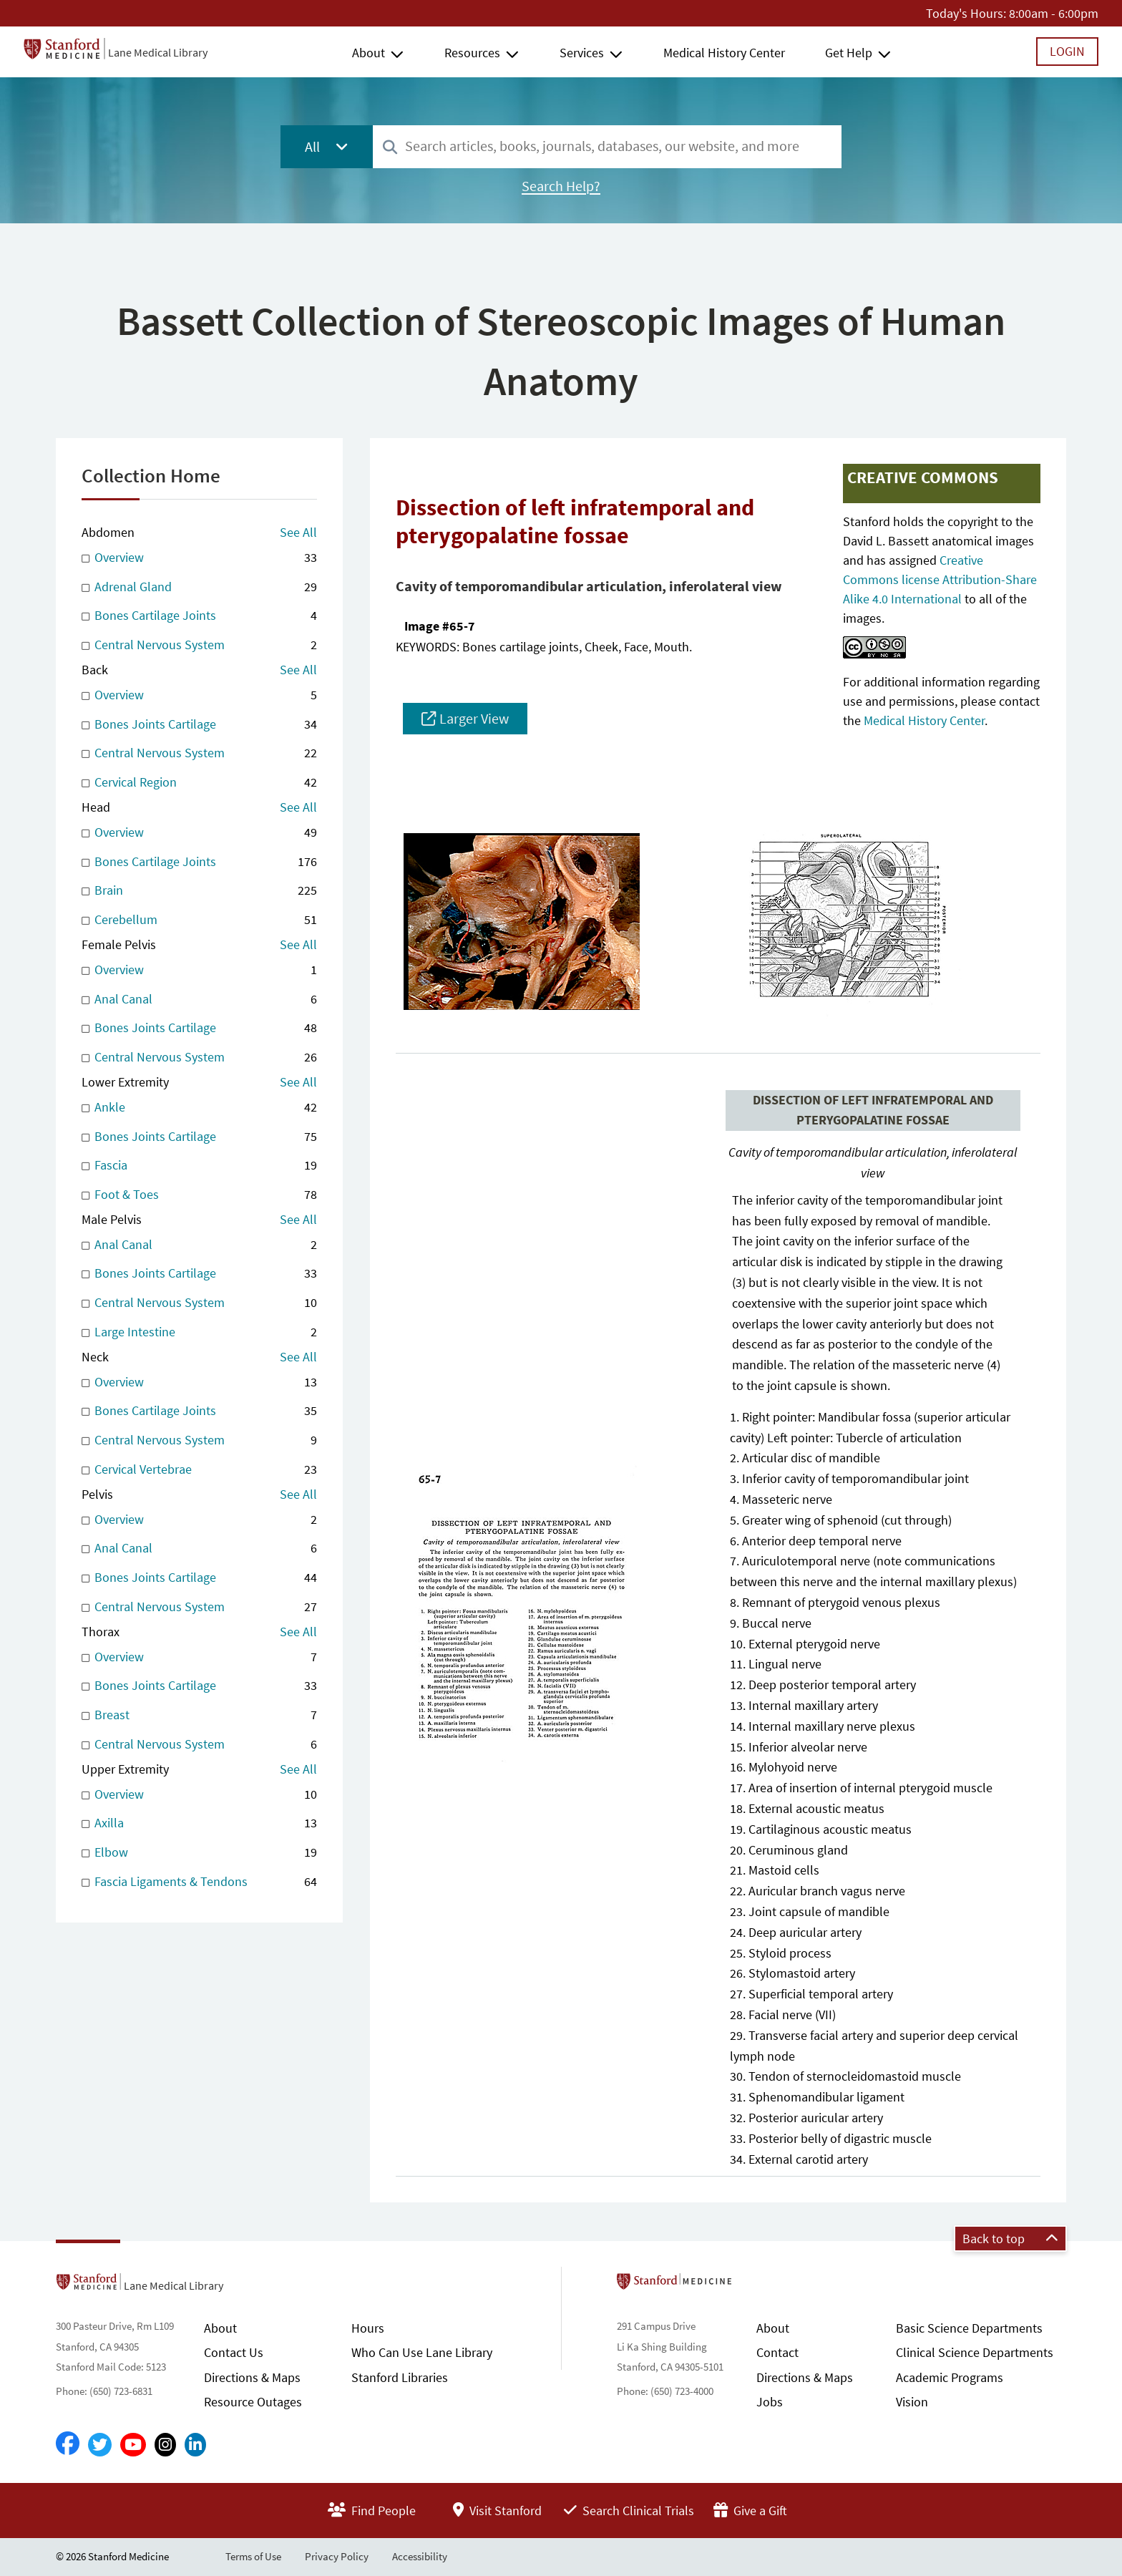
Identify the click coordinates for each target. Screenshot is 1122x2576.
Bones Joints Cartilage (199, 724)
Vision (912, 2401)
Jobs (769, 2401)
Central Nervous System (199, 645)
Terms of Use (253, 2556)
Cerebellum (199, 920)
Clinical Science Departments (974, 2352)
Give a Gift (750, 2510)
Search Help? (561, 186)
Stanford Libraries (399, 2377)
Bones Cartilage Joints (199, 616)
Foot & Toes (199, 1195)
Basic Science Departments (969, 2328)
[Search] (390, 148)
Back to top (1010, 2238)
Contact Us (233, 2352)
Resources (472, 52)
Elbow (199, 1852)
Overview (199, 558)
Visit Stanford (497, 2510)
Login (1067, 51)
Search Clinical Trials (629, 2510)
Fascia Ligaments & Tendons (199, 1882)
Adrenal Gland (199, 587)
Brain (199, 890)
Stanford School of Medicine (756, 2285)
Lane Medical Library (158, 52)
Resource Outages (253, 2401)
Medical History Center (724, 52)
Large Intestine (199, 1332)
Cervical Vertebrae (199, 1469)
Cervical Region (199, 782)
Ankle (199, 1107)
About (368, 52)
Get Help (848, 52)
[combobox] (607, 146)
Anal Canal (199, 999)
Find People (372, 2510)
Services (582, 52)
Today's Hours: (966, 13)
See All (298, 532)
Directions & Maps (252, 2377)
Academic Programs (949, 2377)
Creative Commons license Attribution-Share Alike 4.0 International (940, 579)
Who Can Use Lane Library (421, 2352)
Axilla (199, 1823)
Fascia (199, 1165)
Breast (199, 1715)
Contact (777, 2352)
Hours (367, 2328)
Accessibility (419, 2556)
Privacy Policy (337, 2556)
